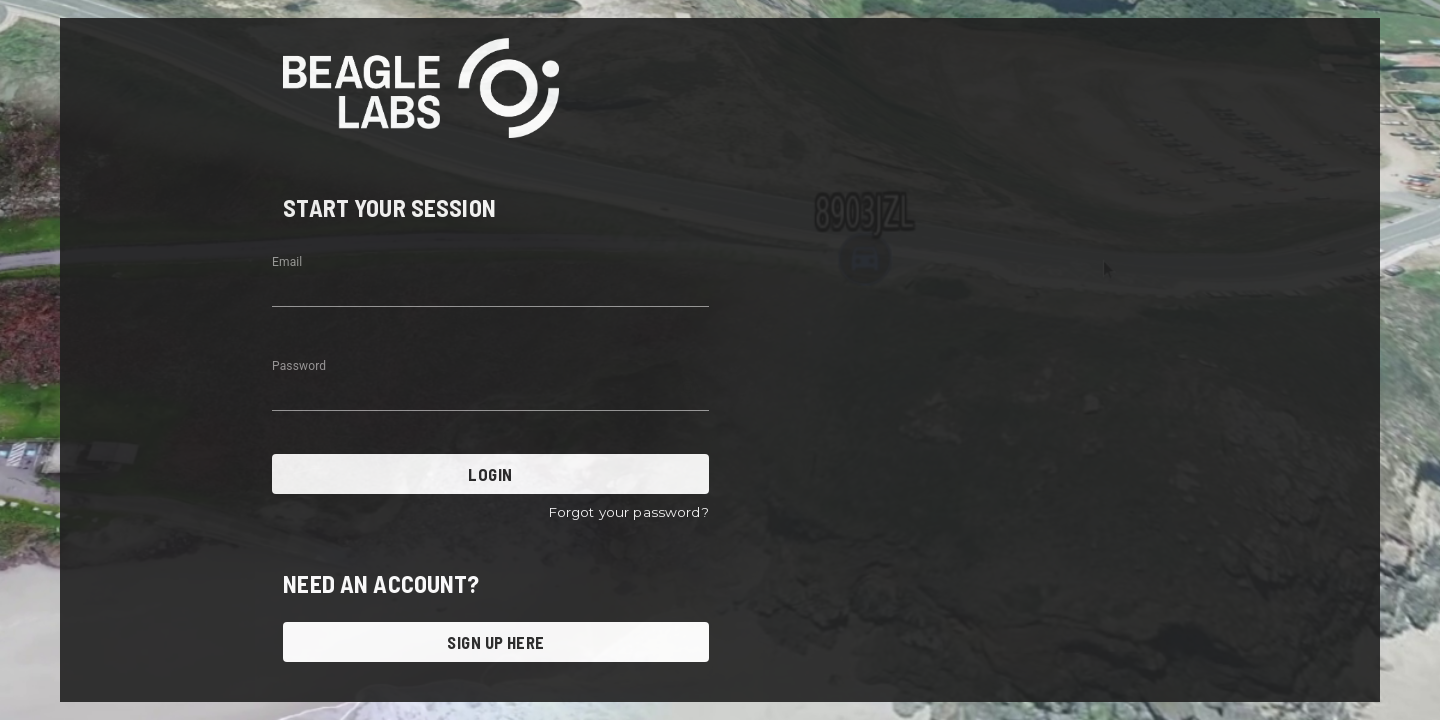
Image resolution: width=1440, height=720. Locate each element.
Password (299, 366)
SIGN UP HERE (496, 642)
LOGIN (490, 474)
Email (287, 262)
